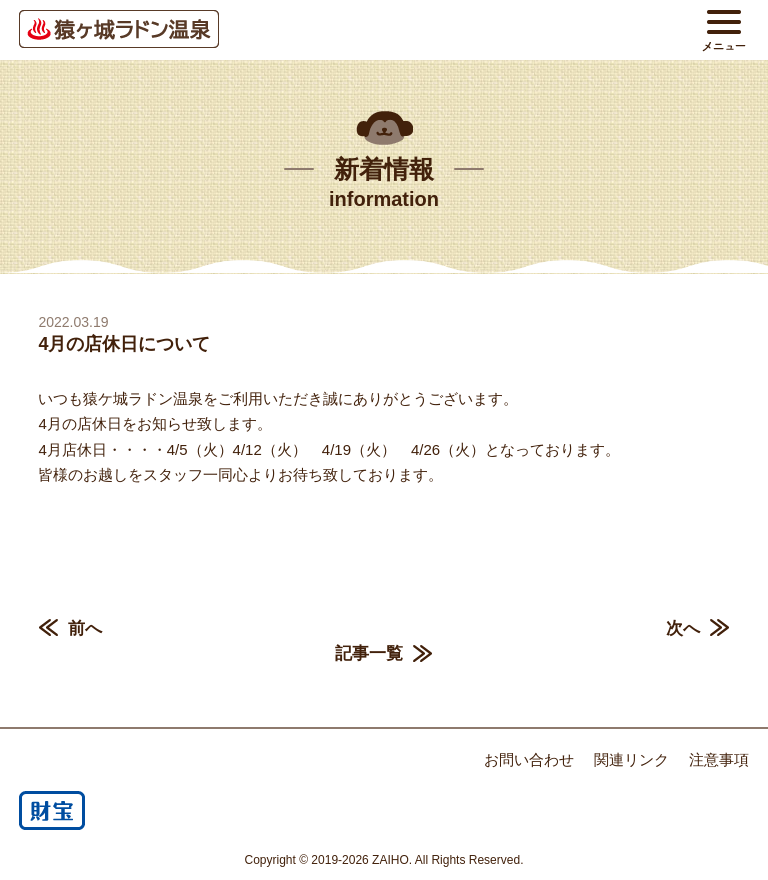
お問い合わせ (529, 759)
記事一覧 (369, 653)
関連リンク (631, 759)
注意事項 (719, 759)
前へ (85, 628)
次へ (683, 628)
